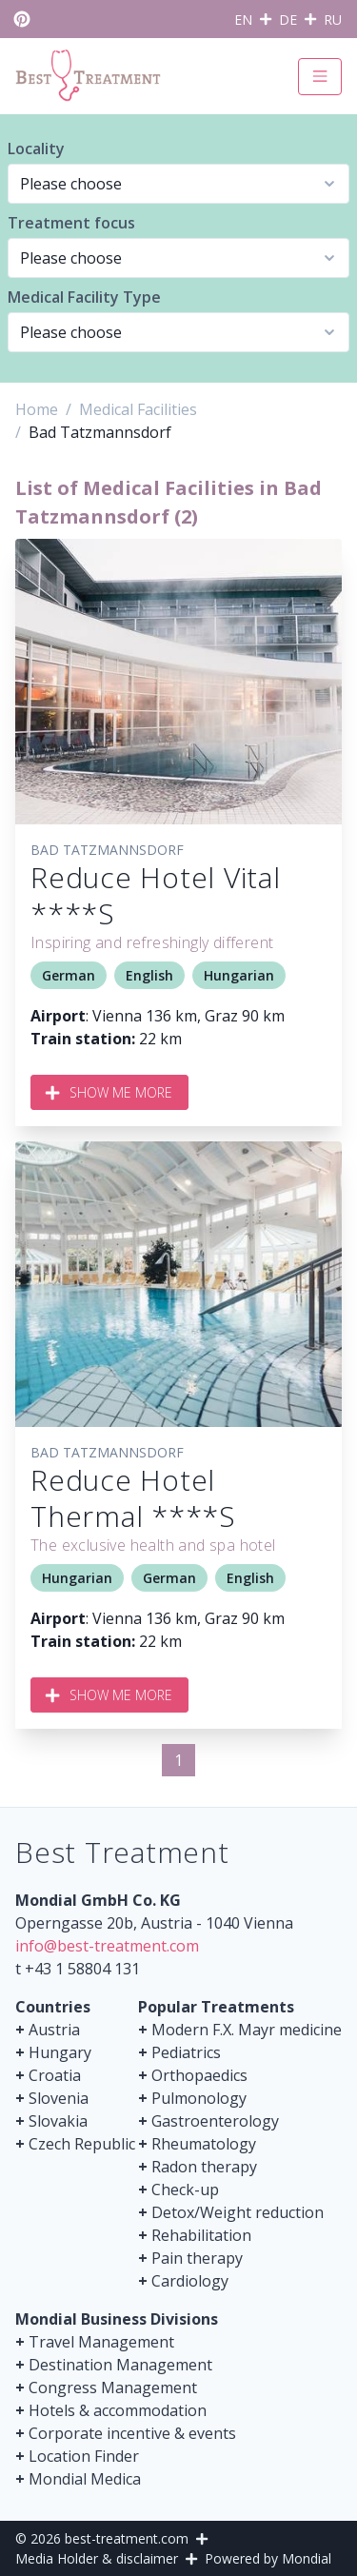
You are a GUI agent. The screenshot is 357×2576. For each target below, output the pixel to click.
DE (288, 19)
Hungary (60, 2052)
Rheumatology (203, 2143)
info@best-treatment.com (107, 1945)
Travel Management (101, 2341)
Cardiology (189, 2280)
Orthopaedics (199, 2075)
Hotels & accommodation (118, 2410)
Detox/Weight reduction (237, 2212)
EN (243, 19)
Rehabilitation (201, 2235)
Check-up (185, 2189)
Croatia (55, 2075)
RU (333, 19)
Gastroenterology (215, 2120)
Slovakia (58, 2120)
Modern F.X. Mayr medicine (246, 2029)
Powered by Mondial (268, 2558)
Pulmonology (199, 2098)
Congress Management (113, 2387)
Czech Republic (82, 2143)
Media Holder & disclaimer (96, 2558)
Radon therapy (204, 2166)
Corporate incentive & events (132, 2433)
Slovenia (59, 2098)
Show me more (109, 1092)
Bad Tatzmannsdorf (107, 850)
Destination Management (120, 2364)
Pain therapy (197, 2258)
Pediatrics (186, 2052)
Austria (54, 2029)
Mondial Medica (85, 2478)
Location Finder (84, 2456)
